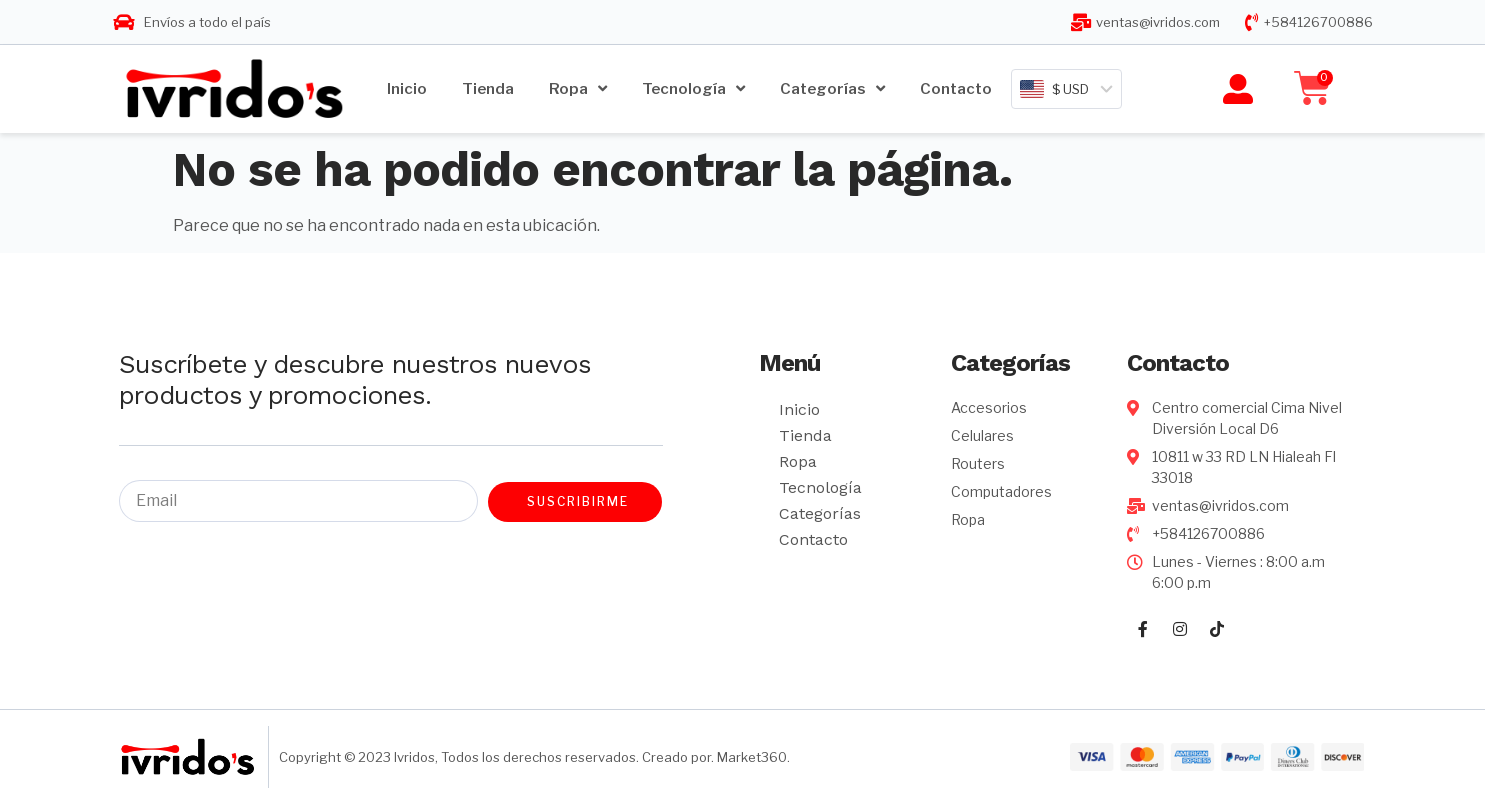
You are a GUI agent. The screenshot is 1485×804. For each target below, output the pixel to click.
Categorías (832, 88)
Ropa (578, 88)
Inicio (407, 89)
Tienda (488, 89)
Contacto (956, 89)
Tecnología (693, 88)
